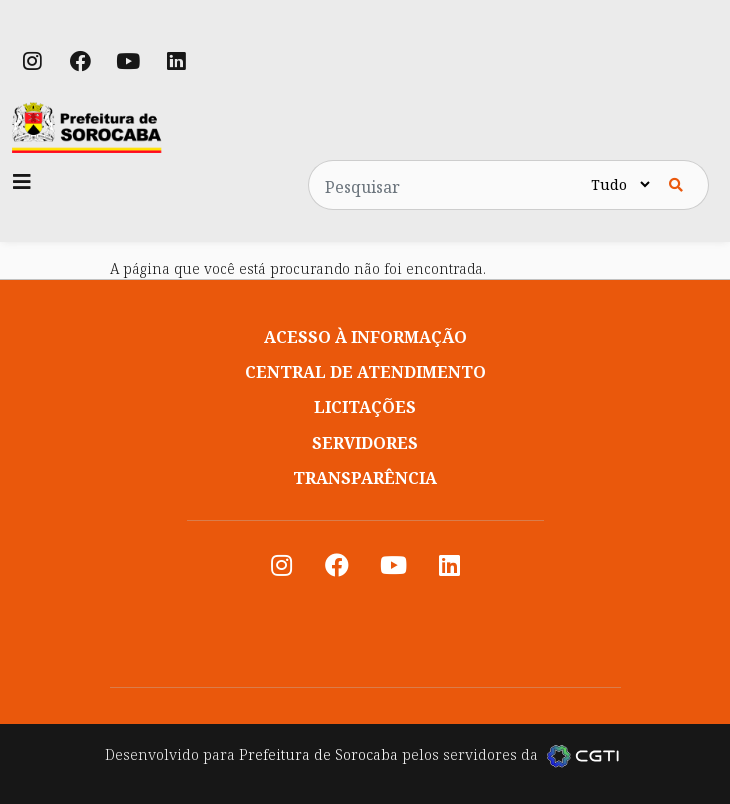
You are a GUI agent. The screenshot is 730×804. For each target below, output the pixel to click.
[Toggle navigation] (22, 182)
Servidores (365, 443)
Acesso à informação (365, 337)
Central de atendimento (365, 372)
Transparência (365, 478)
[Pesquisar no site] (448, 185)
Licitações (365, 407)
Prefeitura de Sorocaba (318, 754)
